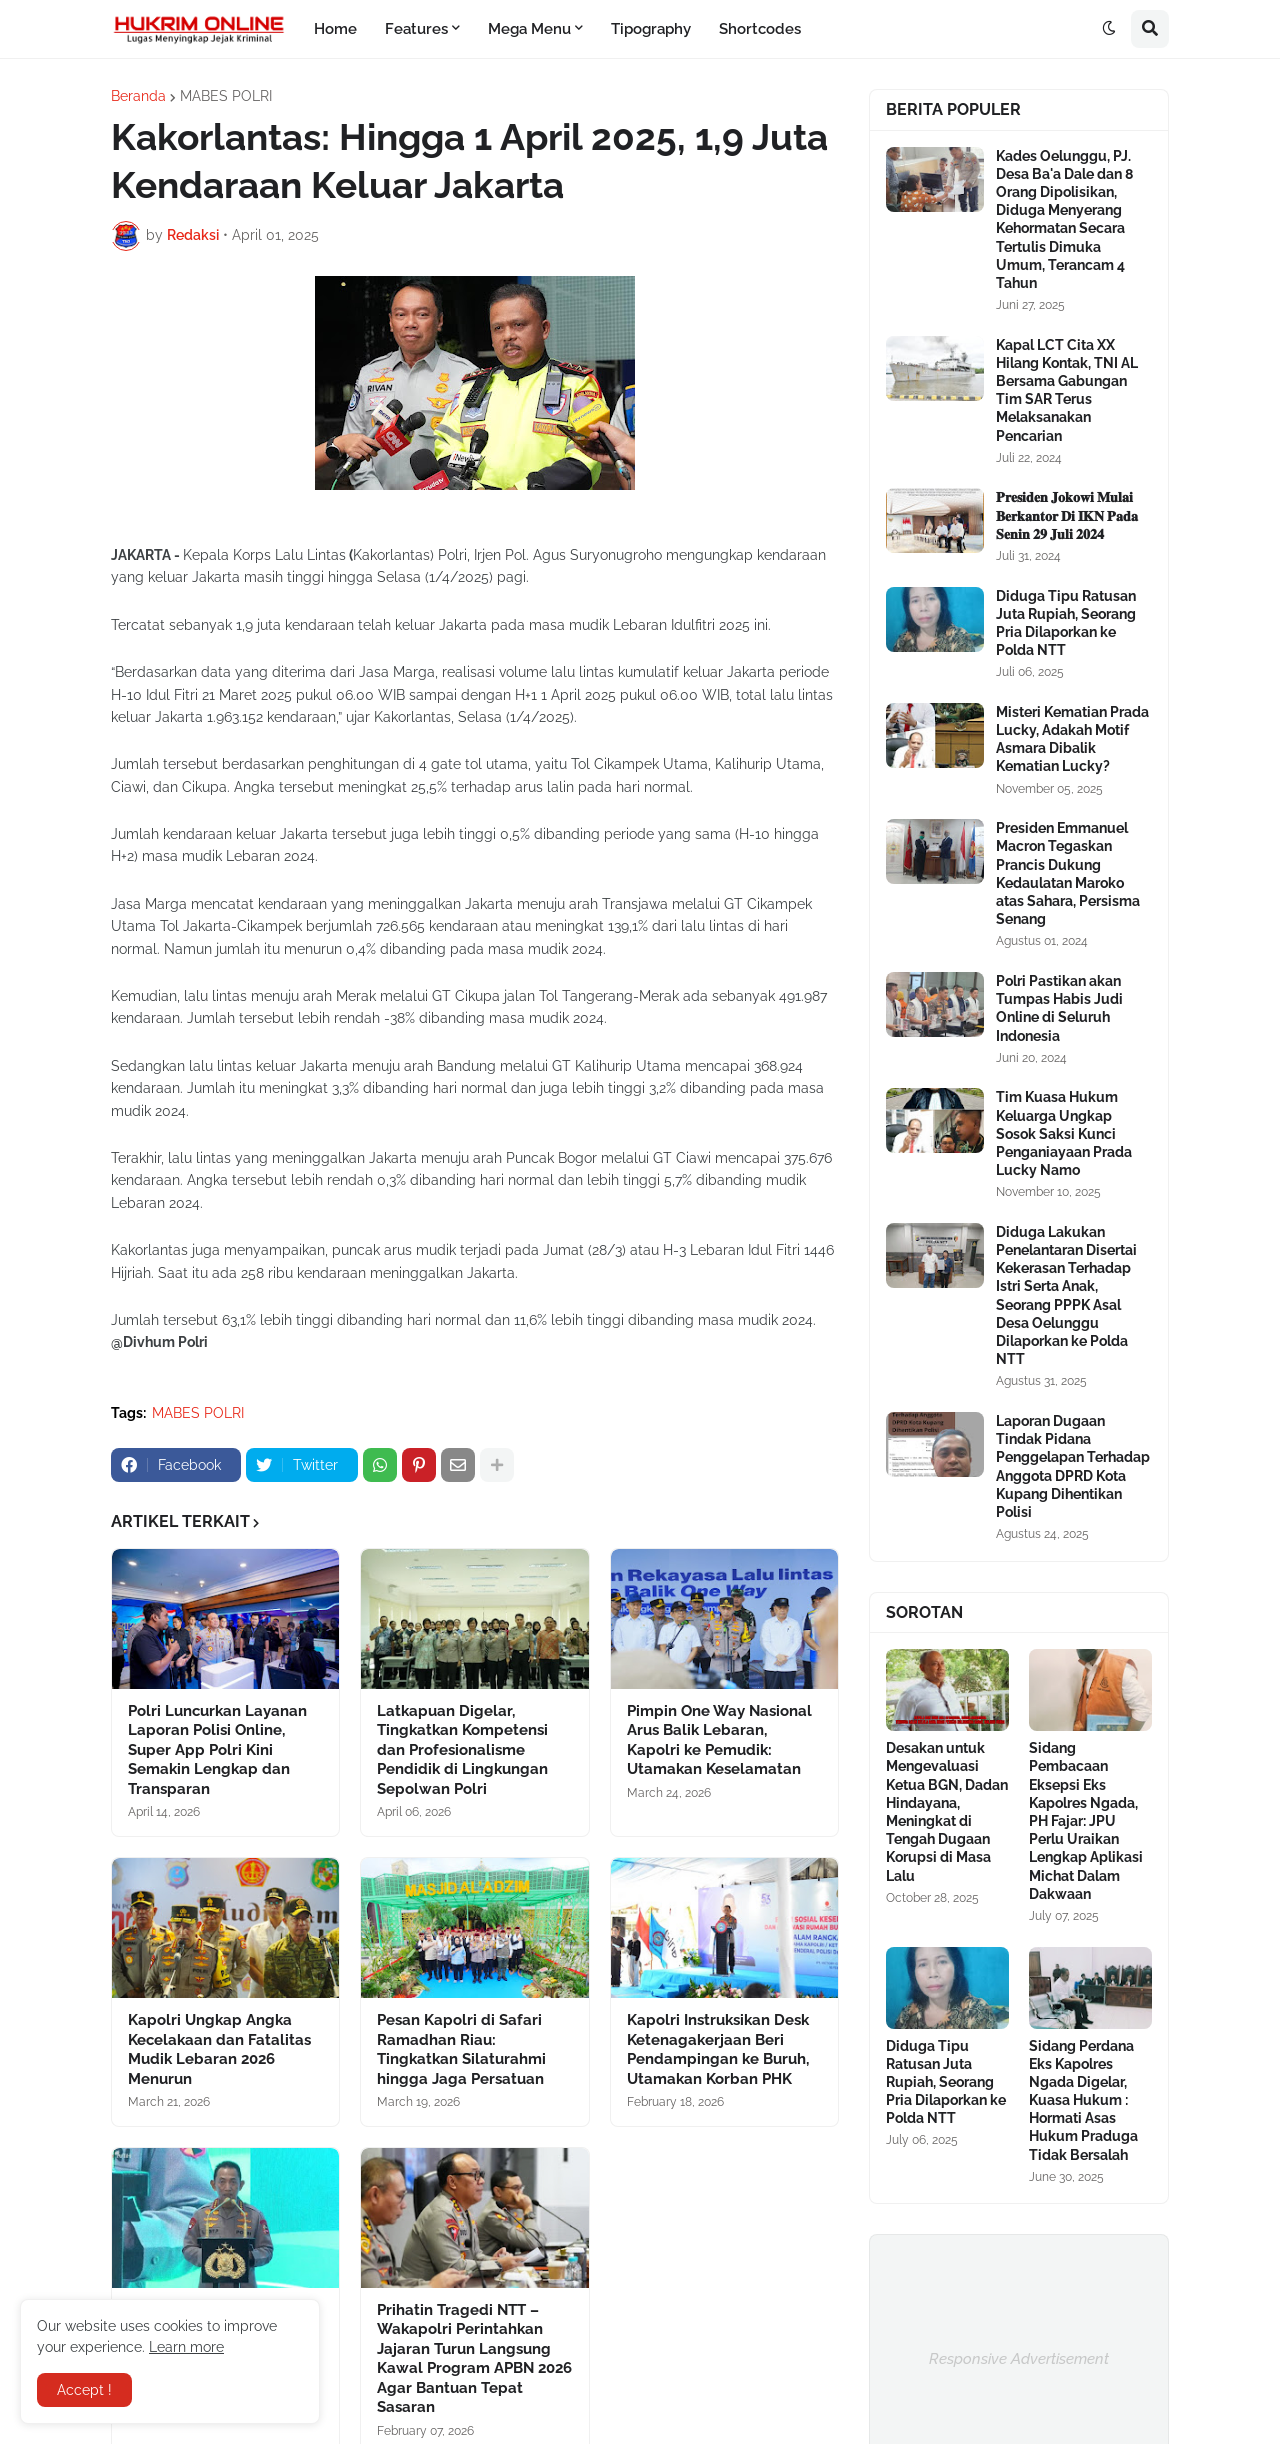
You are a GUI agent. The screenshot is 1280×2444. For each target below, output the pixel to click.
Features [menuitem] (416, 29)
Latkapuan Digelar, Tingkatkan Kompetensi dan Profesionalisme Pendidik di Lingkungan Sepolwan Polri (462, 1750)
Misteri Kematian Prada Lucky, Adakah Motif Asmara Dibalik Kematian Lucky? (1072, 739)
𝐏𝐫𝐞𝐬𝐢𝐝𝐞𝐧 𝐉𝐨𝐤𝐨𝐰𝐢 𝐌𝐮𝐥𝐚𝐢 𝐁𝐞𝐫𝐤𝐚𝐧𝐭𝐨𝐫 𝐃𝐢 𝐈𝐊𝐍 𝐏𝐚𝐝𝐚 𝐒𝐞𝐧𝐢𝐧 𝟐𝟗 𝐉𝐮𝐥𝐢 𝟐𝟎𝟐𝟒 (1067, 515)
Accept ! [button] (84, 2390)
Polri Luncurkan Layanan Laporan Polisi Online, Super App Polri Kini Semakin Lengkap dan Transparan (217, 1750)
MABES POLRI (226, 96)
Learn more (186, 2347)
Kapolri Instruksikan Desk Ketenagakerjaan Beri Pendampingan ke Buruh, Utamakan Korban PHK (718, 2049)
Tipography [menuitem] (651, 29)
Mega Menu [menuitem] (529, 29)
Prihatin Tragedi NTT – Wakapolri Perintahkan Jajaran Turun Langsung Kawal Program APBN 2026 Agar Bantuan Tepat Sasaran (474, 2359)
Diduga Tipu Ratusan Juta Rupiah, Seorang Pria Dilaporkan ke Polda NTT (1066, 623)
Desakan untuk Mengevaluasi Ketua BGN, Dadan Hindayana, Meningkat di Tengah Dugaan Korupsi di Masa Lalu (947, 1811)
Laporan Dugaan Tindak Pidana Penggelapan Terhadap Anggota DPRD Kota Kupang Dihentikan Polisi (1073, 1466)
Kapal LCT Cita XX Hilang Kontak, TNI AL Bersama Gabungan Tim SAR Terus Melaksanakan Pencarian (1067, 390)
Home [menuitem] (335, 29)
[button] (1109, 29)
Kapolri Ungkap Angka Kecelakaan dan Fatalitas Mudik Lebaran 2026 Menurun (219, 2049)
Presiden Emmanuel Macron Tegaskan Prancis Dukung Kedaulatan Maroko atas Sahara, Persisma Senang (1068, 873)
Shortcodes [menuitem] (760, 29)
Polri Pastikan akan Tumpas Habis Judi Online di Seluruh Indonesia (1059, 1008)
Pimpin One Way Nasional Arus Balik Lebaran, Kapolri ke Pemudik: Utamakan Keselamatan (719, 1740)
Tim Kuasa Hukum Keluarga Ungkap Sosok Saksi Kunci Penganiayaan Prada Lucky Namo (1064, 1133)
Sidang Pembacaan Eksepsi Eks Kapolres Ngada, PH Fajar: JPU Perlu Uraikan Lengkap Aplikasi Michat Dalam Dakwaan (1086, 1821)
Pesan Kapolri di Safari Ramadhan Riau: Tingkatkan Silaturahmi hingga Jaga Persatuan (461, 2049)
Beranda (138, 96)
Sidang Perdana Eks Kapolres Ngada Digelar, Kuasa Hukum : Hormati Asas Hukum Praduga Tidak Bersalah (1083, 2100)
